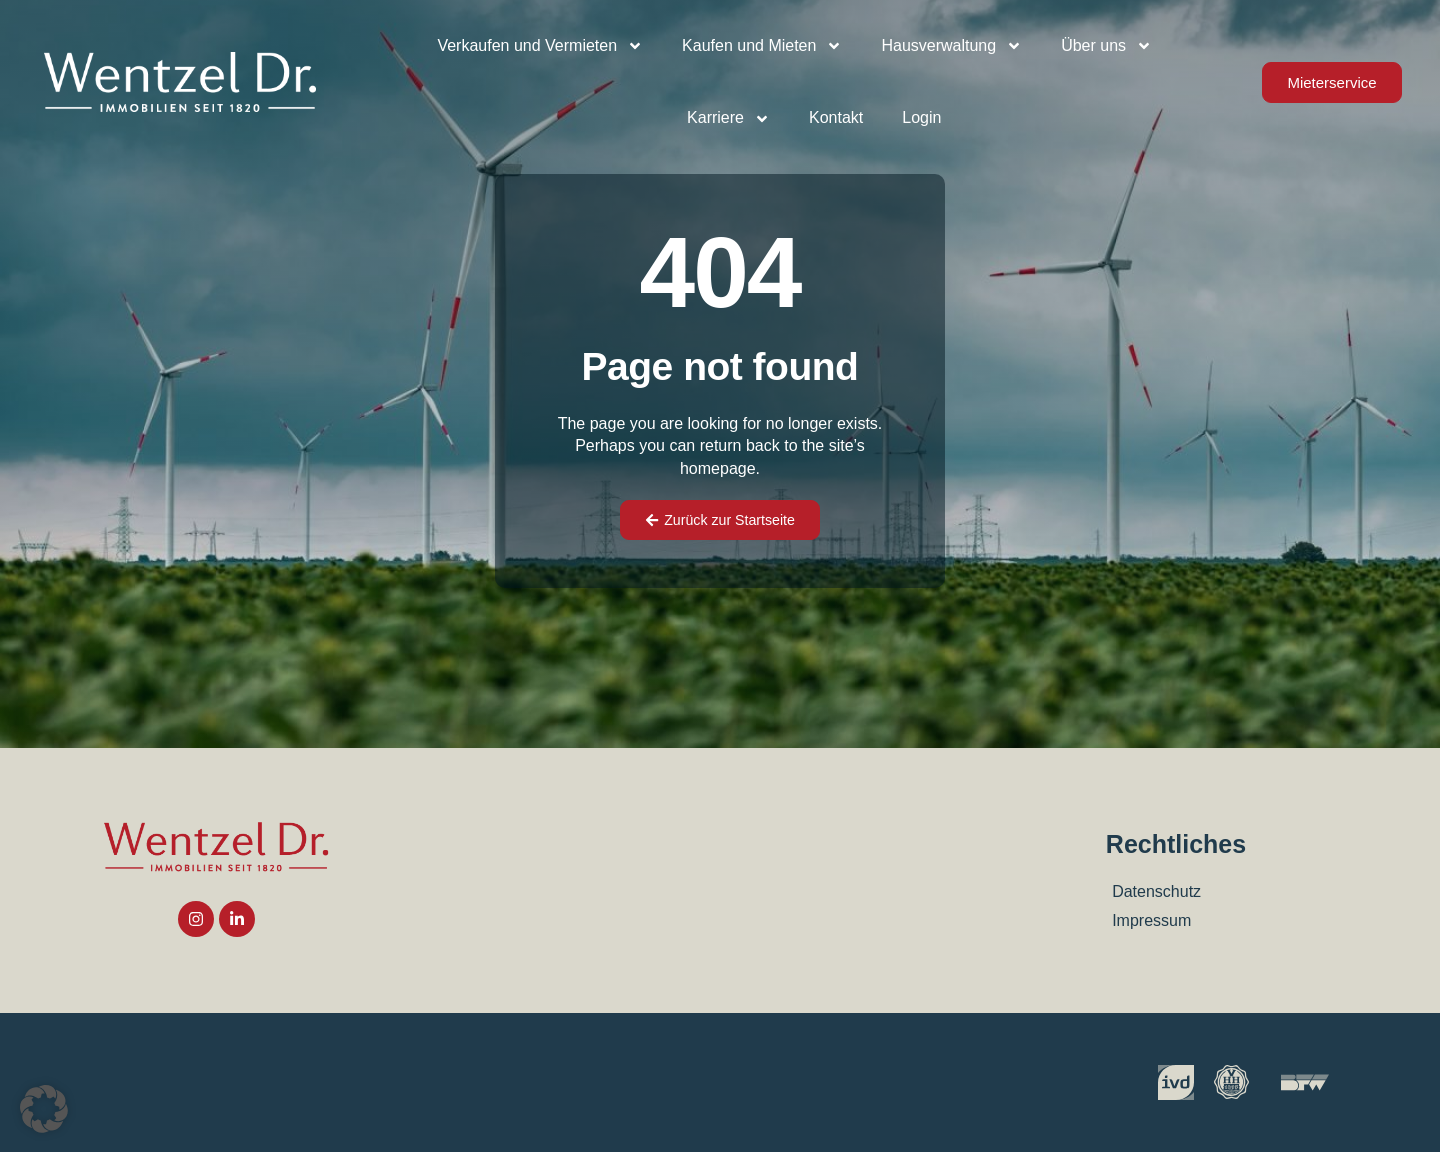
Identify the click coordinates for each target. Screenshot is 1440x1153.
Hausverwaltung (951, 46)
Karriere (728, 119)
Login (921, 117)
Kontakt (836, 117)
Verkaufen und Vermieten (540, 46)
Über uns (1106, 46)
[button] (44, 1109)
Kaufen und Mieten (762, 46)
